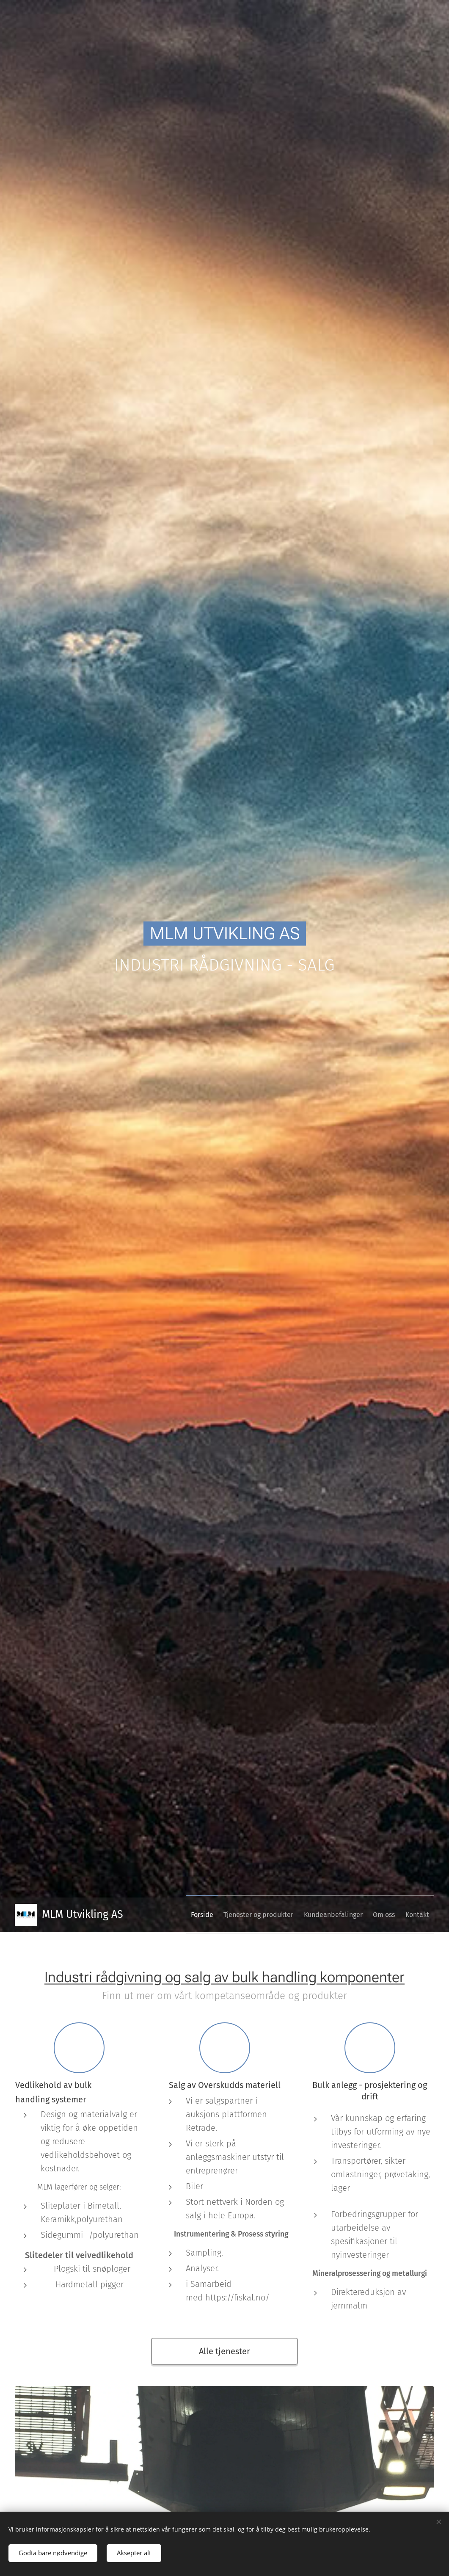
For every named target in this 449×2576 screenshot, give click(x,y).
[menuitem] (175, 1915)
